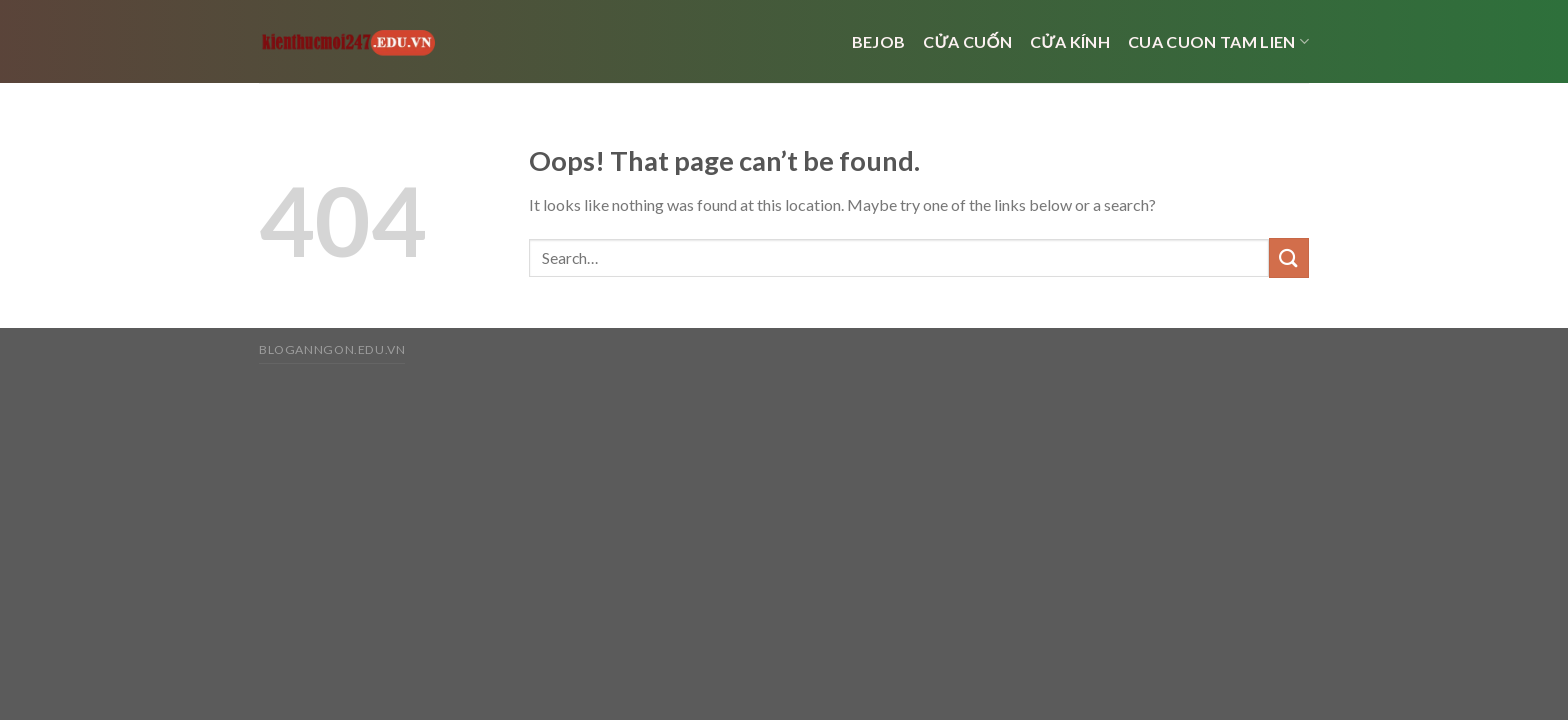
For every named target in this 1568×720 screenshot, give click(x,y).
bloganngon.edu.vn (332, 349)
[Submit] (1289, 257)
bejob (879, 41)
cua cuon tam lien (1218, 41)
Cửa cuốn (967, 41)
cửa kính (1070, 41)
